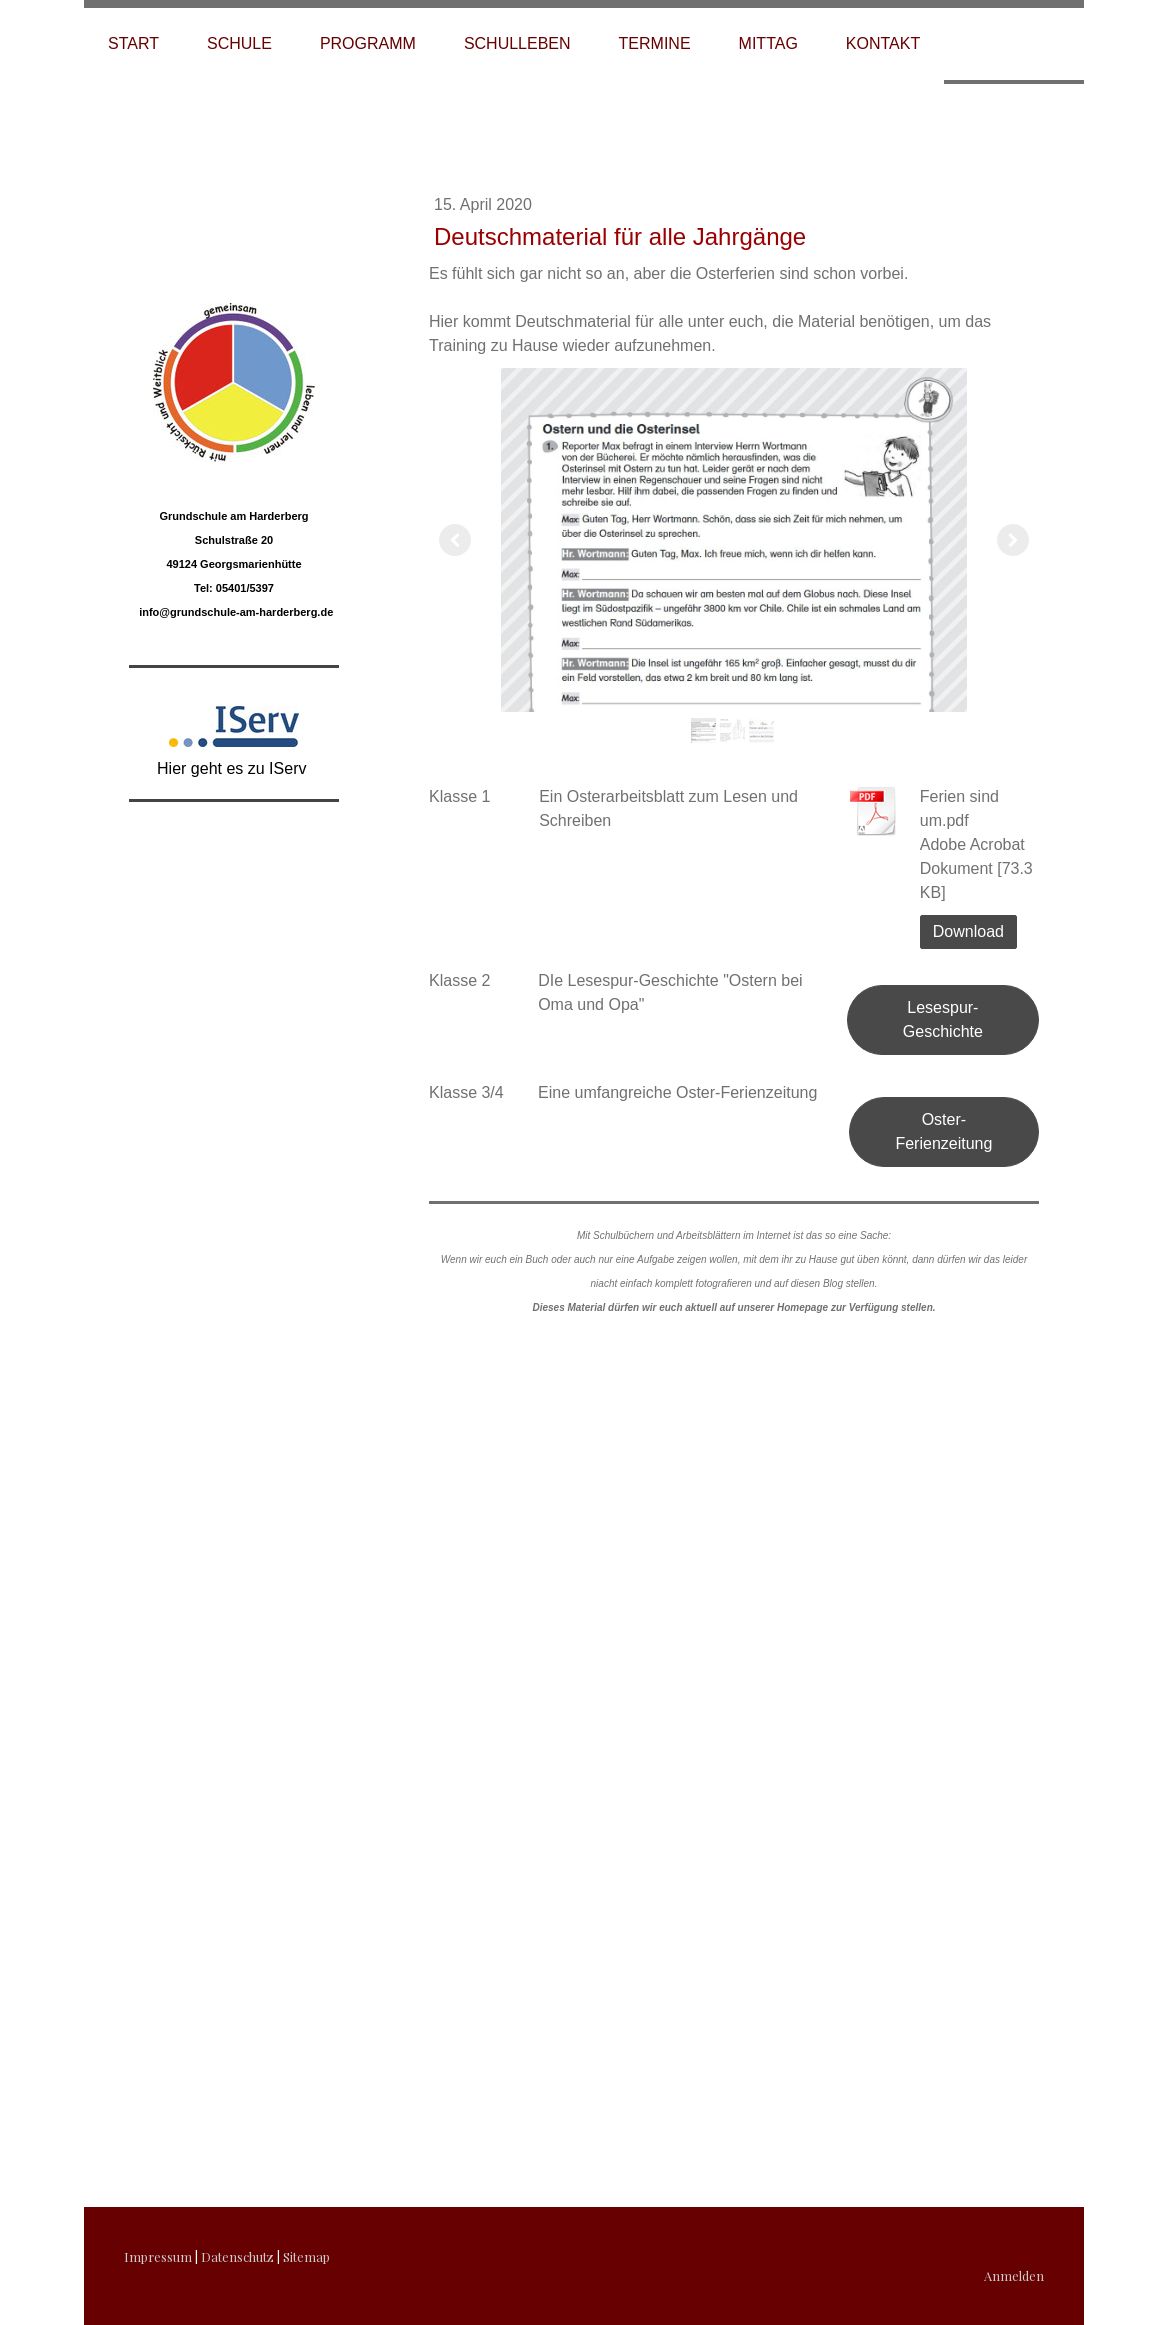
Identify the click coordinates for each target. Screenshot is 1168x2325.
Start (133, 43)
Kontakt (883, 43)
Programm (368, 43)
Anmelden (1014, 2275)
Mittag (768, 43)
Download (968, 931)
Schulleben (517, 43)
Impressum (158, 2256)
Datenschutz (237, 2256)
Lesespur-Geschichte (943, 1019)
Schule (239, 43)
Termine (655, 43)
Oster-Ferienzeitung (943, 1131)
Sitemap (306, 2256)
